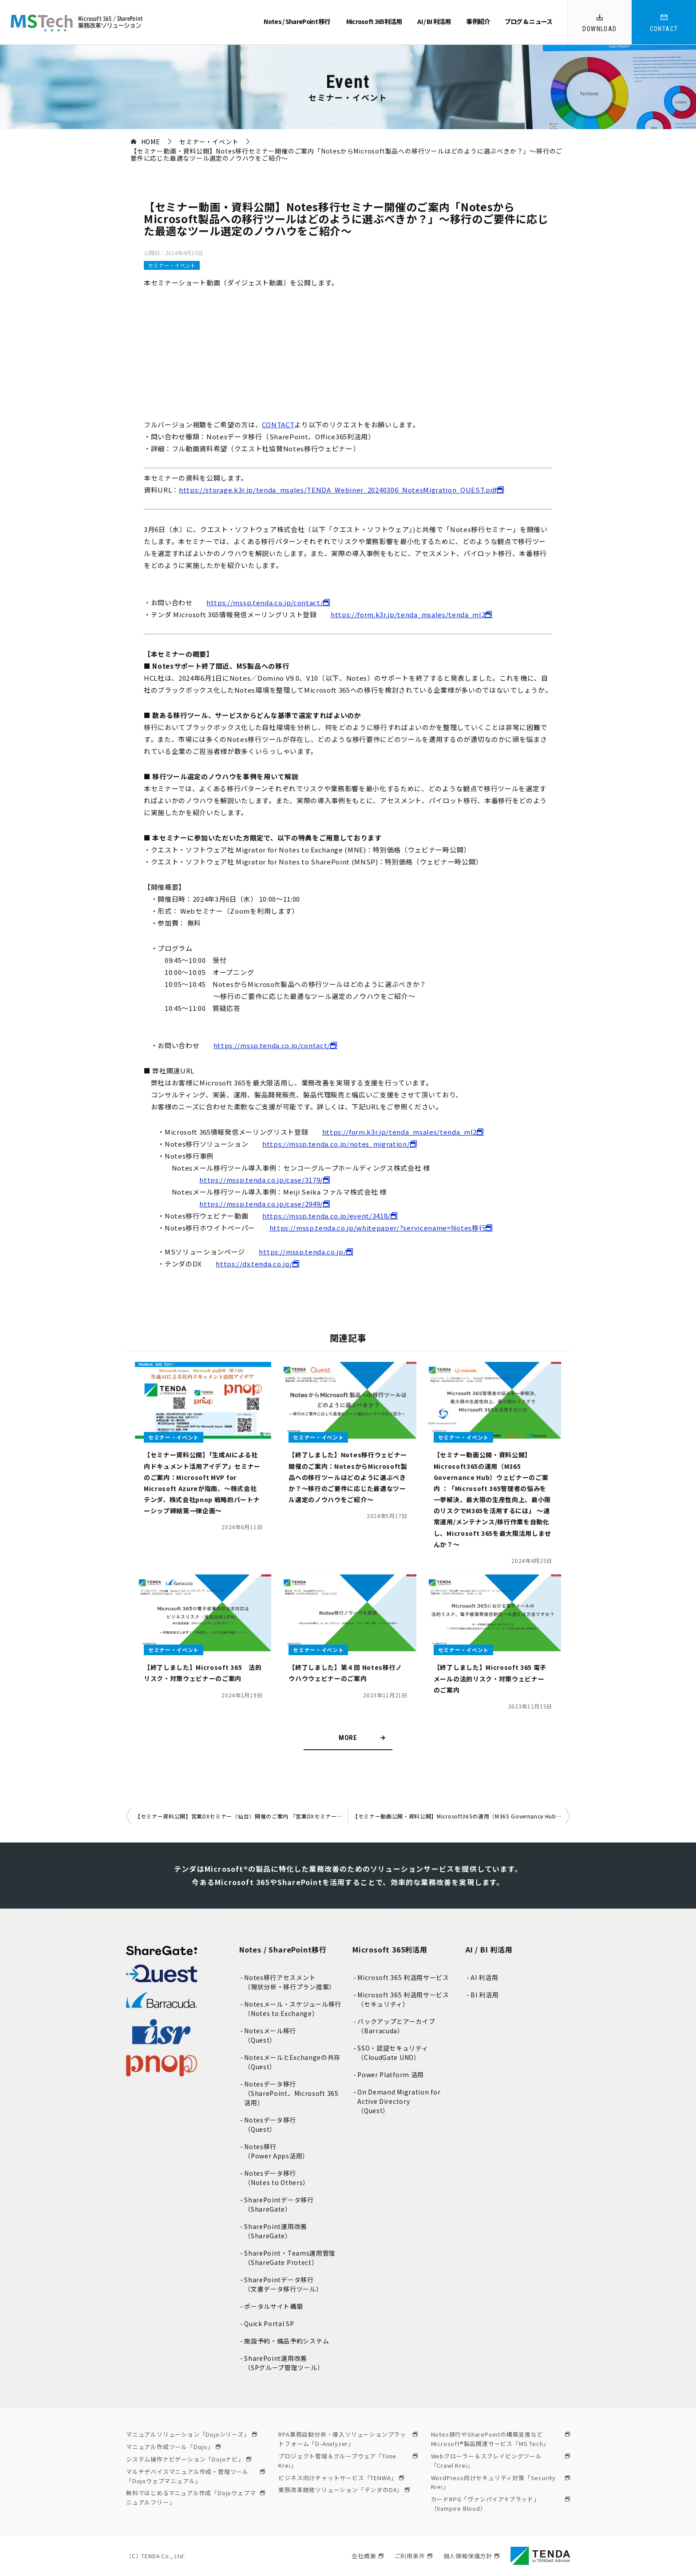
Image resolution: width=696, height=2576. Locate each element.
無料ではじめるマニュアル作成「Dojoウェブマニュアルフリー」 (195, 2497)
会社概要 (367, 2556)
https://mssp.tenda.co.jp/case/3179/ (261, 1179)
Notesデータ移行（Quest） (270, 2124)
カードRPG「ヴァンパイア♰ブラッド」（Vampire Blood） (500, 2504)
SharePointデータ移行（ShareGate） (279, 2204)
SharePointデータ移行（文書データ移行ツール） (283, 2284)
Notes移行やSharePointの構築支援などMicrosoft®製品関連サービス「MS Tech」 (500, 2439)
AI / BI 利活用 (434, 21)
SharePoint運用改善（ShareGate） (276, 2231)
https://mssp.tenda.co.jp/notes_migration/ (336, 1143)
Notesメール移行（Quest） (270, 2035)
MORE (348, 1738)
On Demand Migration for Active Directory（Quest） (399, 2101)
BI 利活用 (485, 1994)
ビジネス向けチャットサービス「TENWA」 (341, 2477)
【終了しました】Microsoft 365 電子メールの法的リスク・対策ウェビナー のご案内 (490, 1678)
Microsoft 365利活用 (374, 21)
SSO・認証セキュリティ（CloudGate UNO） (393, 2052)
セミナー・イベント (172, 265)
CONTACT (664, 28)
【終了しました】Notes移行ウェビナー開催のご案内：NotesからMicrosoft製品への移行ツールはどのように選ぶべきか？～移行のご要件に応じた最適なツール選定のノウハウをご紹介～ (348, 1477)
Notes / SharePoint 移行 (297, 21)
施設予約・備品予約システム (286, 2340)
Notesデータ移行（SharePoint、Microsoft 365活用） (292, 2093)
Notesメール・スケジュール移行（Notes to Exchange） (293, 2009)
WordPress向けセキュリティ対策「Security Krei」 (500, 2482)
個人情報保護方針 (471, 2556)
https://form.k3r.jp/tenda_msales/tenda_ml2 (408, 614)
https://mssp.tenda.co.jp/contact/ (264, 602)
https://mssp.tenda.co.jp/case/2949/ (261, 1203)
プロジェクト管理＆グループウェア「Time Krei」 (347, 2460)
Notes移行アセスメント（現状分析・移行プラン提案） (290, 1982)
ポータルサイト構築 (273, 2306)
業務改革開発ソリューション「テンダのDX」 (344, 2489)
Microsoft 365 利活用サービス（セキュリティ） (403, 1999)
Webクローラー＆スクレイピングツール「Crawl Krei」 (500, 2460)
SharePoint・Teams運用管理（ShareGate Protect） (290, 2258)
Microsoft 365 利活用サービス (403, 1977)
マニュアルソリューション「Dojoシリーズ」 (191, 2434)
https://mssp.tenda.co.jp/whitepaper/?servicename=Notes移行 (377, 1227)
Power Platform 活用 (391, 2074)
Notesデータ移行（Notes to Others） (277, 2178)
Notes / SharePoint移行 (283, 1949)
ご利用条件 (413, 2556)
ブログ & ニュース (529, 21)
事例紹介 (478, 21)
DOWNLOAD (599, 28)
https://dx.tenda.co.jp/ (254, 1263)
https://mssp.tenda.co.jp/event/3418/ (326, 1215)
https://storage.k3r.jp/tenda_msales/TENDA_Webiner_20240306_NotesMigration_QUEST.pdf (338, 489)
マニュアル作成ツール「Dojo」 (173, 2446)
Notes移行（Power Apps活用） (276, 2151)
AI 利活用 (484, 1977)
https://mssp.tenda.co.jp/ (302, 1251)
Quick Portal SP (269, 2323)
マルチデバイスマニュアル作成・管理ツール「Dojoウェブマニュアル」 (195, 2476)
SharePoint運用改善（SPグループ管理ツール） (284, 2363)
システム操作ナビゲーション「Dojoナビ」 (188, 2459)
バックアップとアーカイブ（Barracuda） (396, 2026)
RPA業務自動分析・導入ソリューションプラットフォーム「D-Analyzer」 (347, 2439)
